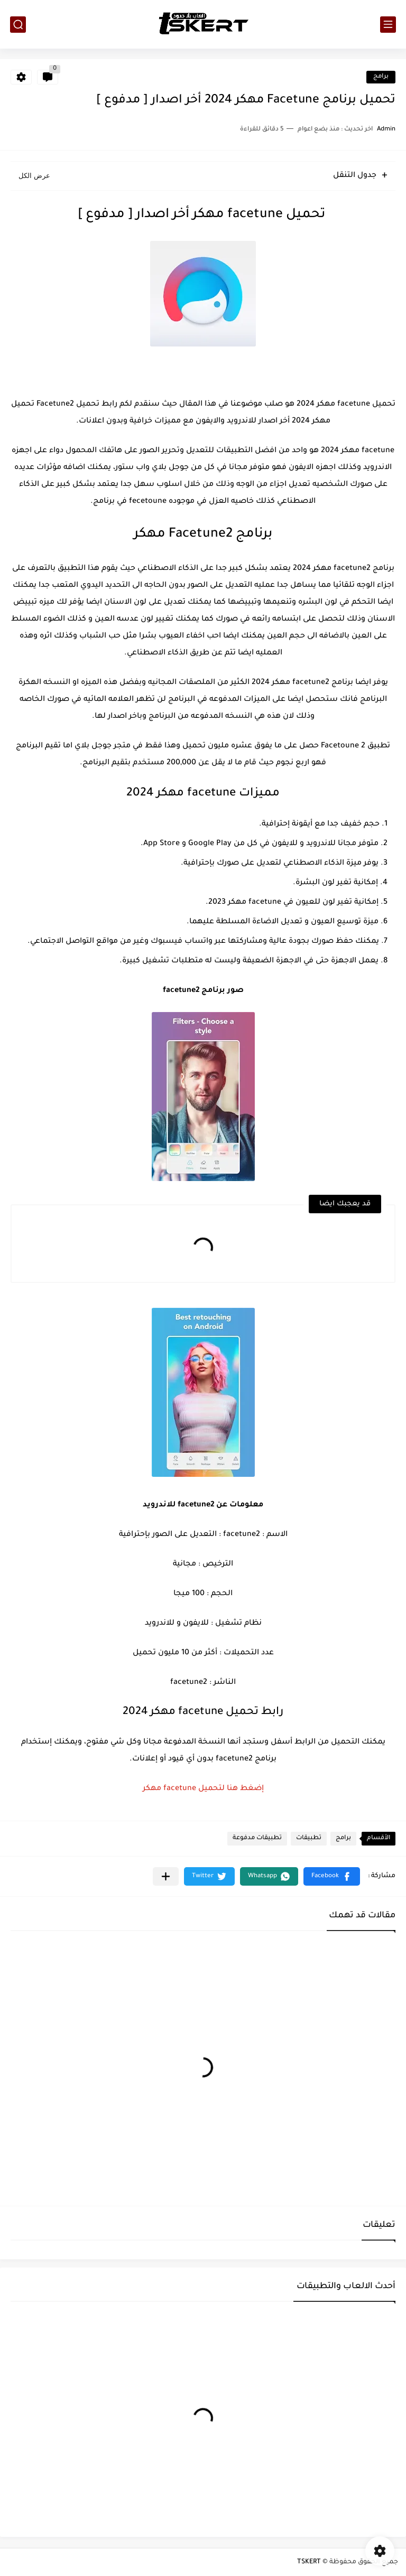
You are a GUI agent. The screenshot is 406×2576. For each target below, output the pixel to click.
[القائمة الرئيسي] (388, 24)
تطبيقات (308, 1838)
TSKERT (309, 2562)
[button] (331, 1876)
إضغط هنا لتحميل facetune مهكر (203, 1789)
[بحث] (18, 24)
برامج (381, 76)
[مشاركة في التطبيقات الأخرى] (166, 1876)
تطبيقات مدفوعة (257, 1838)
